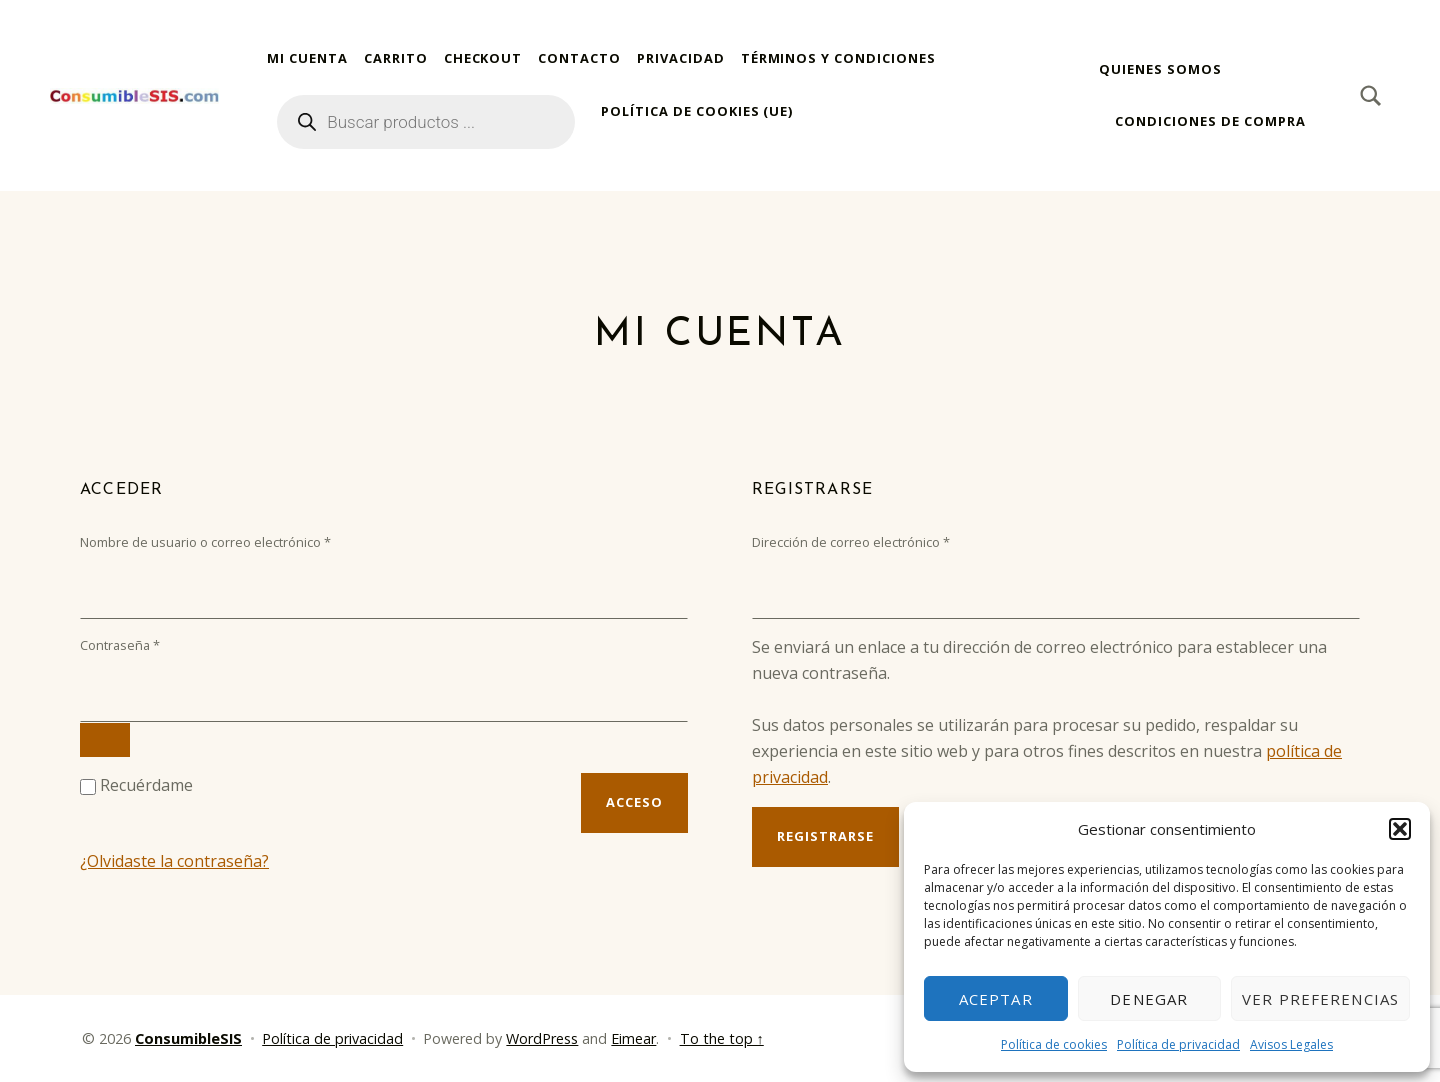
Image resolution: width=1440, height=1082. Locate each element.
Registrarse (825, 836)
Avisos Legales (1291, 1044)
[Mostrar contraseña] (105, 740)
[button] (1400, 829)
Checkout (483, 58)
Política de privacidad (1178, 1044)
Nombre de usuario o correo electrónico (238, 541)
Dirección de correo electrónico (883, 541)
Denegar (1149, 999)
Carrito (396, 58)
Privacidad (681, 58)
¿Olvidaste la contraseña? (174, 861)
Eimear (633, 1038)
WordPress (542, 1038)
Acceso (634, 802)
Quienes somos (1160, 69)
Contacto (579, 58)
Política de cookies (1054, 1044)
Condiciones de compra (1210, 121)
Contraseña (152, 644)
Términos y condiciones (838, 58)
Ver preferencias (1320, 999)
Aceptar (996, 999)
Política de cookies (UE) (697, 111)
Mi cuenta (307, 58)
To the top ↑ (722, 1038)
